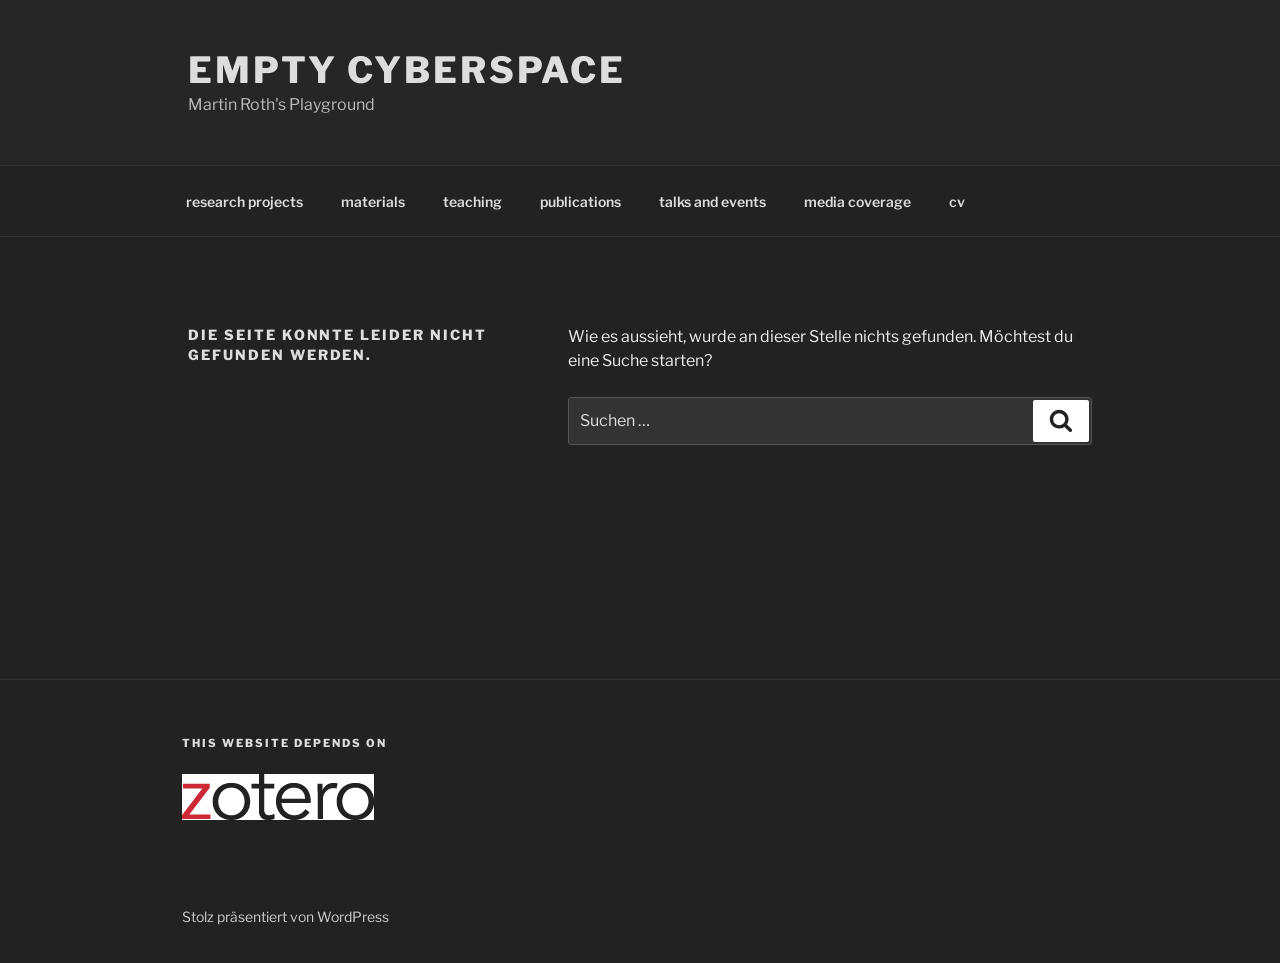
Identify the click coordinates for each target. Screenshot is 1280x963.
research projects (244, 201)
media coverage (857, 201)
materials (373, 201)
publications (580, 201)
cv (957, 201)
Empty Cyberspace (407, 70)
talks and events (712, 201)
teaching (472, 201)
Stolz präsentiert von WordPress (285, 916)
